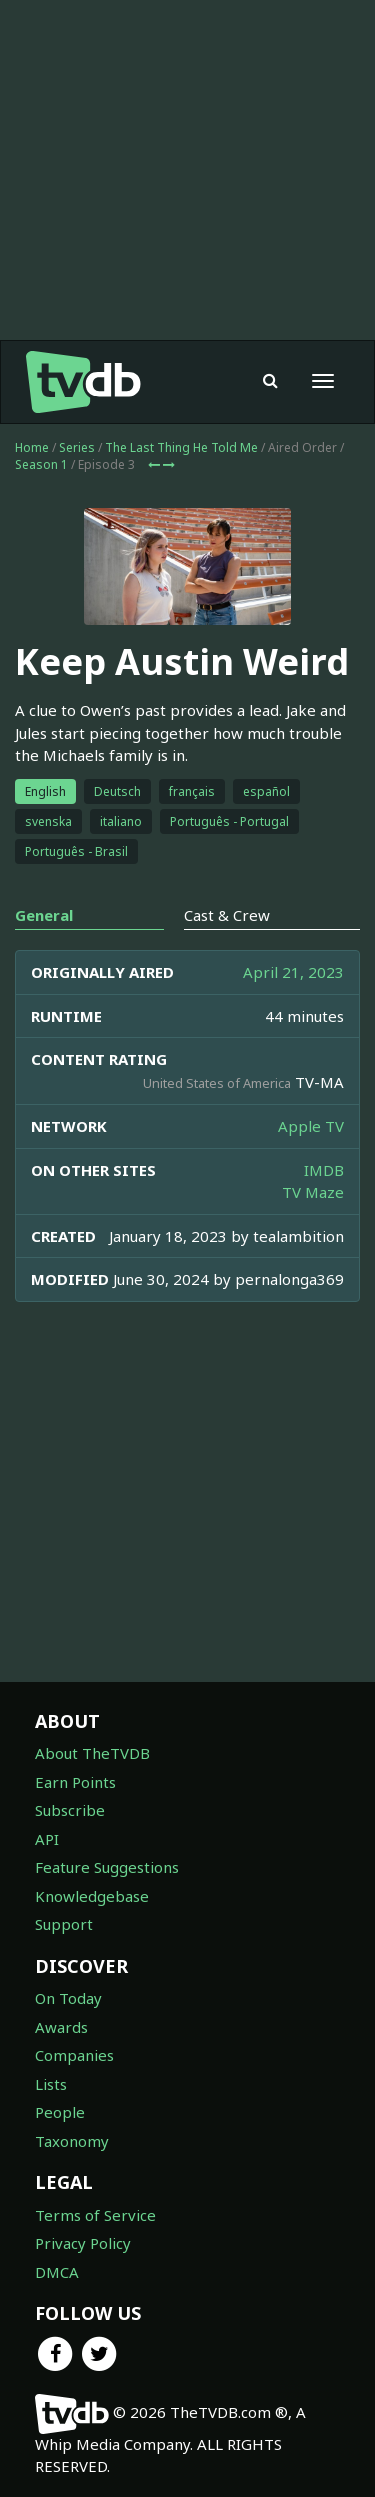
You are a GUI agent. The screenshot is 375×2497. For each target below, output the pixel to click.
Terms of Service (95, 2215)
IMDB (324, 1170)
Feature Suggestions (107, 1867)
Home (32, 447)
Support (64, 1924)
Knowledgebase (92, 1896)
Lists (51, 2084)
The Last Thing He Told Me (181, 447)
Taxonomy (72, 2141)
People (60, 2112)
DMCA (57, 2272)
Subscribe (70, 1810)
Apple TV (311, 1126)
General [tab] (44, 915)
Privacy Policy (83, 2243)
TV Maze (313, 1192)
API (47, 1839)
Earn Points (75, 1782)
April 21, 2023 (293, 972)
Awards (61, 2027)
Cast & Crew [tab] (227, 915)
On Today (68, 1998)
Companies (74, 2055)
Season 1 (41, 464)
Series (77, 447)
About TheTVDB (92, 1753)
